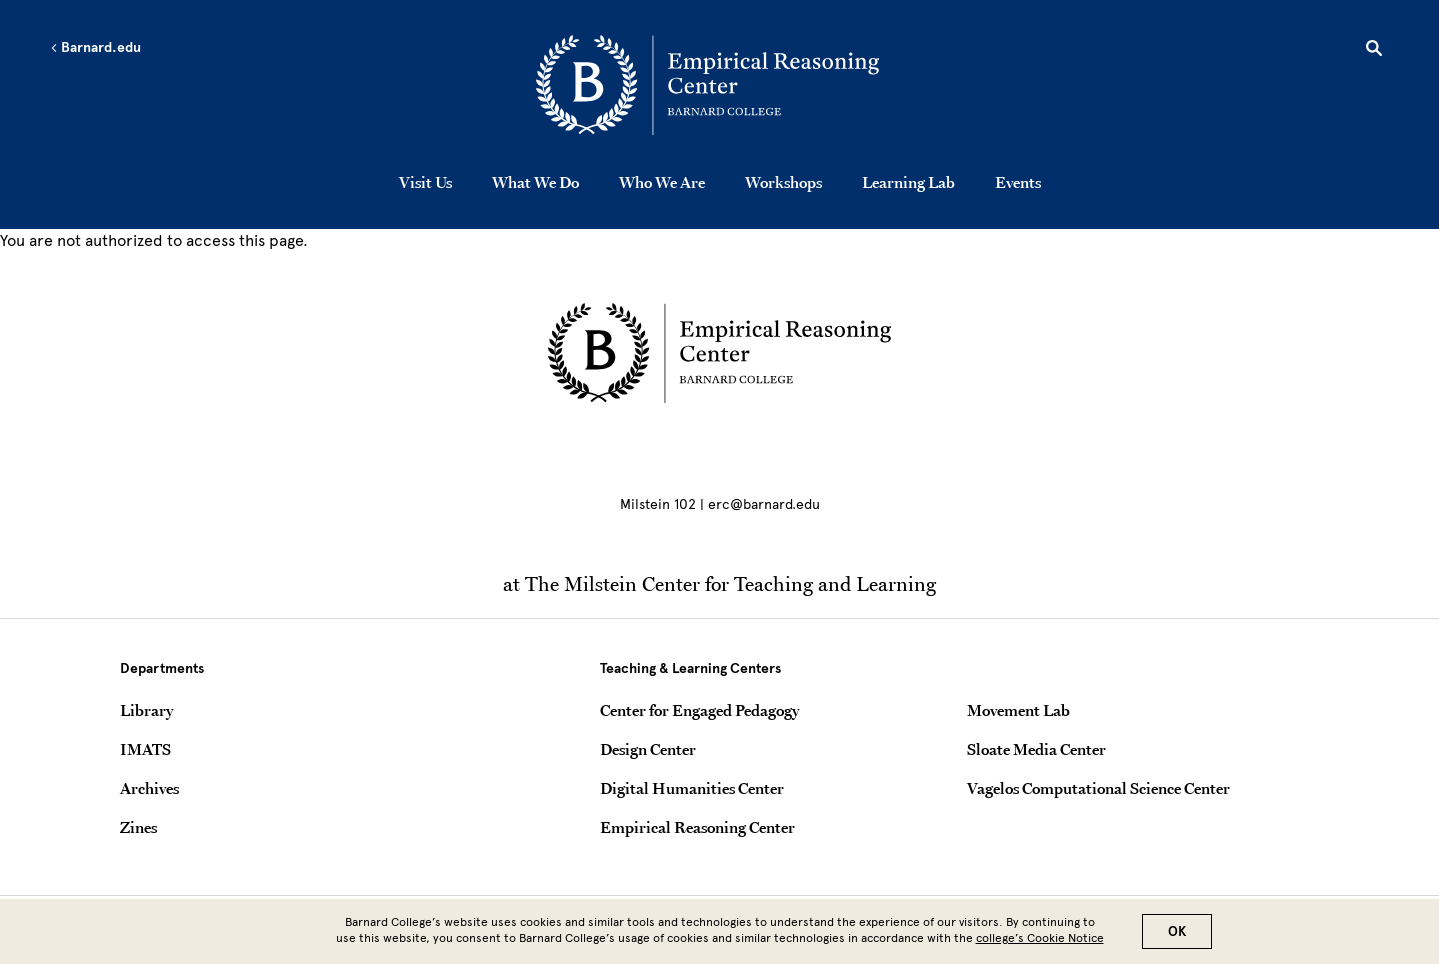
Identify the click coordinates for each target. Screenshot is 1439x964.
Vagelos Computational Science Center (1098, 788)
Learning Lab (908, 182)
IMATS (145, 749)
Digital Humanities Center (692, 788)
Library (146, 710)
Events (1018, 182)
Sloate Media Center (1036, 749)
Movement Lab (1018, 710)
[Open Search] (1374, 51)
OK (1177, 931)
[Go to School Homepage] (725, 85)
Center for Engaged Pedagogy (699, 710)
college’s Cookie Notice (1040, 938)
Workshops (783, 182)
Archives (149, 788)
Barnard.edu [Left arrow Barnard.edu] (95, 48)
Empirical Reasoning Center (697, 827)
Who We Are (662, 182)
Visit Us (425, 182)
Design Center (648, 749)
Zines (138, 827)
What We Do (535, 182)
